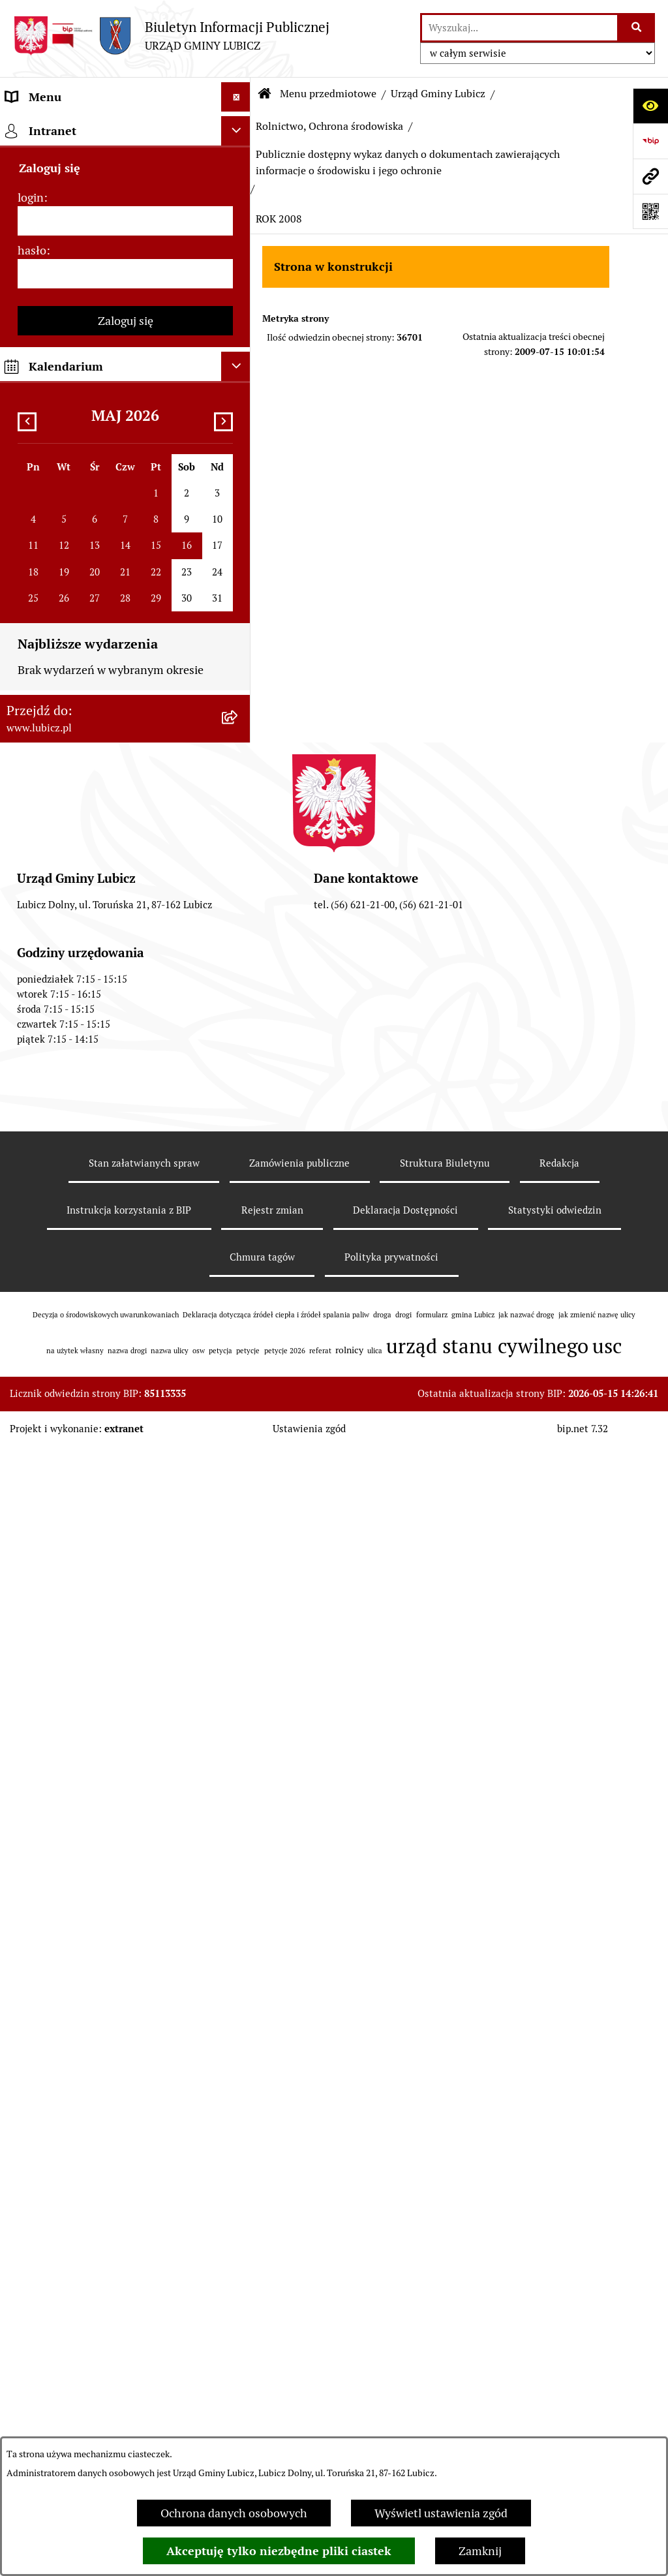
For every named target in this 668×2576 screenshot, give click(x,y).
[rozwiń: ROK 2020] (239, 971)
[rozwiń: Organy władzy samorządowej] (239, 201)
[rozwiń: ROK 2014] (239, 1198)
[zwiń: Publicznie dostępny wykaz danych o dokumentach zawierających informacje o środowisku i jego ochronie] (239, 653)
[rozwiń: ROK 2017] (239, 1084)
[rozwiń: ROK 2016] (239, 1122)
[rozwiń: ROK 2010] (239, 1425)
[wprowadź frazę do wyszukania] (519, 27)
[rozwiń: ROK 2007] (239, 1740)
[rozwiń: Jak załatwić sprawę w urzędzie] (239, 2431)
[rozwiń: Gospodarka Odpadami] (239, 466)
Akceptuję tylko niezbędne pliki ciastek (278, 2550)
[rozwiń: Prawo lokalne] (239, 315)
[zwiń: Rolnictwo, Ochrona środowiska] (239, 542)
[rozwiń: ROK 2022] (239, 895)
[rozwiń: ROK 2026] (239, 744)
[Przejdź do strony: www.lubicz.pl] (650, 176)
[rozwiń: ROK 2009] (239, 1463)
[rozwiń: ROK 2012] (239, 1349)
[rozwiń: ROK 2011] (239, 1387)
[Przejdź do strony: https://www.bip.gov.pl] (650, 141)
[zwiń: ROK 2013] (239, 1236)
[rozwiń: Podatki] (239, 2075)
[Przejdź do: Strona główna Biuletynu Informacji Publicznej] (265, 94)
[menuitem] (125, 164)
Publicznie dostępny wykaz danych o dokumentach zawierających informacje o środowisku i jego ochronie (408, 162)
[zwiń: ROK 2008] (239, 1500)
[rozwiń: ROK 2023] (239, 857)
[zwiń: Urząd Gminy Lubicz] (239, 353)
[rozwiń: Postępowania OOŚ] (239, 1833)
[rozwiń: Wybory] (239, 277)
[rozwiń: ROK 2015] (239, 1160)
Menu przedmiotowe (328, 93)
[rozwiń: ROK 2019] (239, 1009)
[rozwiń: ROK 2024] (239, 819)
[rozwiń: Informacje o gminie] (239, 164)
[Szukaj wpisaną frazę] (637, 27)
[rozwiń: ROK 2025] (239, 781)
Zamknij (480, 2550)
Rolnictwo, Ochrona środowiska (329, 126)
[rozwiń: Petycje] (239, 2393)
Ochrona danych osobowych (233, 2513)
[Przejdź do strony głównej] (171, 35)
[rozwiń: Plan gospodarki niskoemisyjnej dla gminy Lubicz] (239, 1871)
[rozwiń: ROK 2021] (239, 933)
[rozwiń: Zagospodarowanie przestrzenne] (239, 504)
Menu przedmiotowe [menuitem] (60, 126)
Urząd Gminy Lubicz (438, 93)
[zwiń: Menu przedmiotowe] (239, 126)
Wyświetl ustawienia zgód (441, 2513)
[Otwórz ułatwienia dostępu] (650, 105)
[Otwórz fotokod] (650, 211)
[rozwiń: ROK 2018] (239, 1046)
